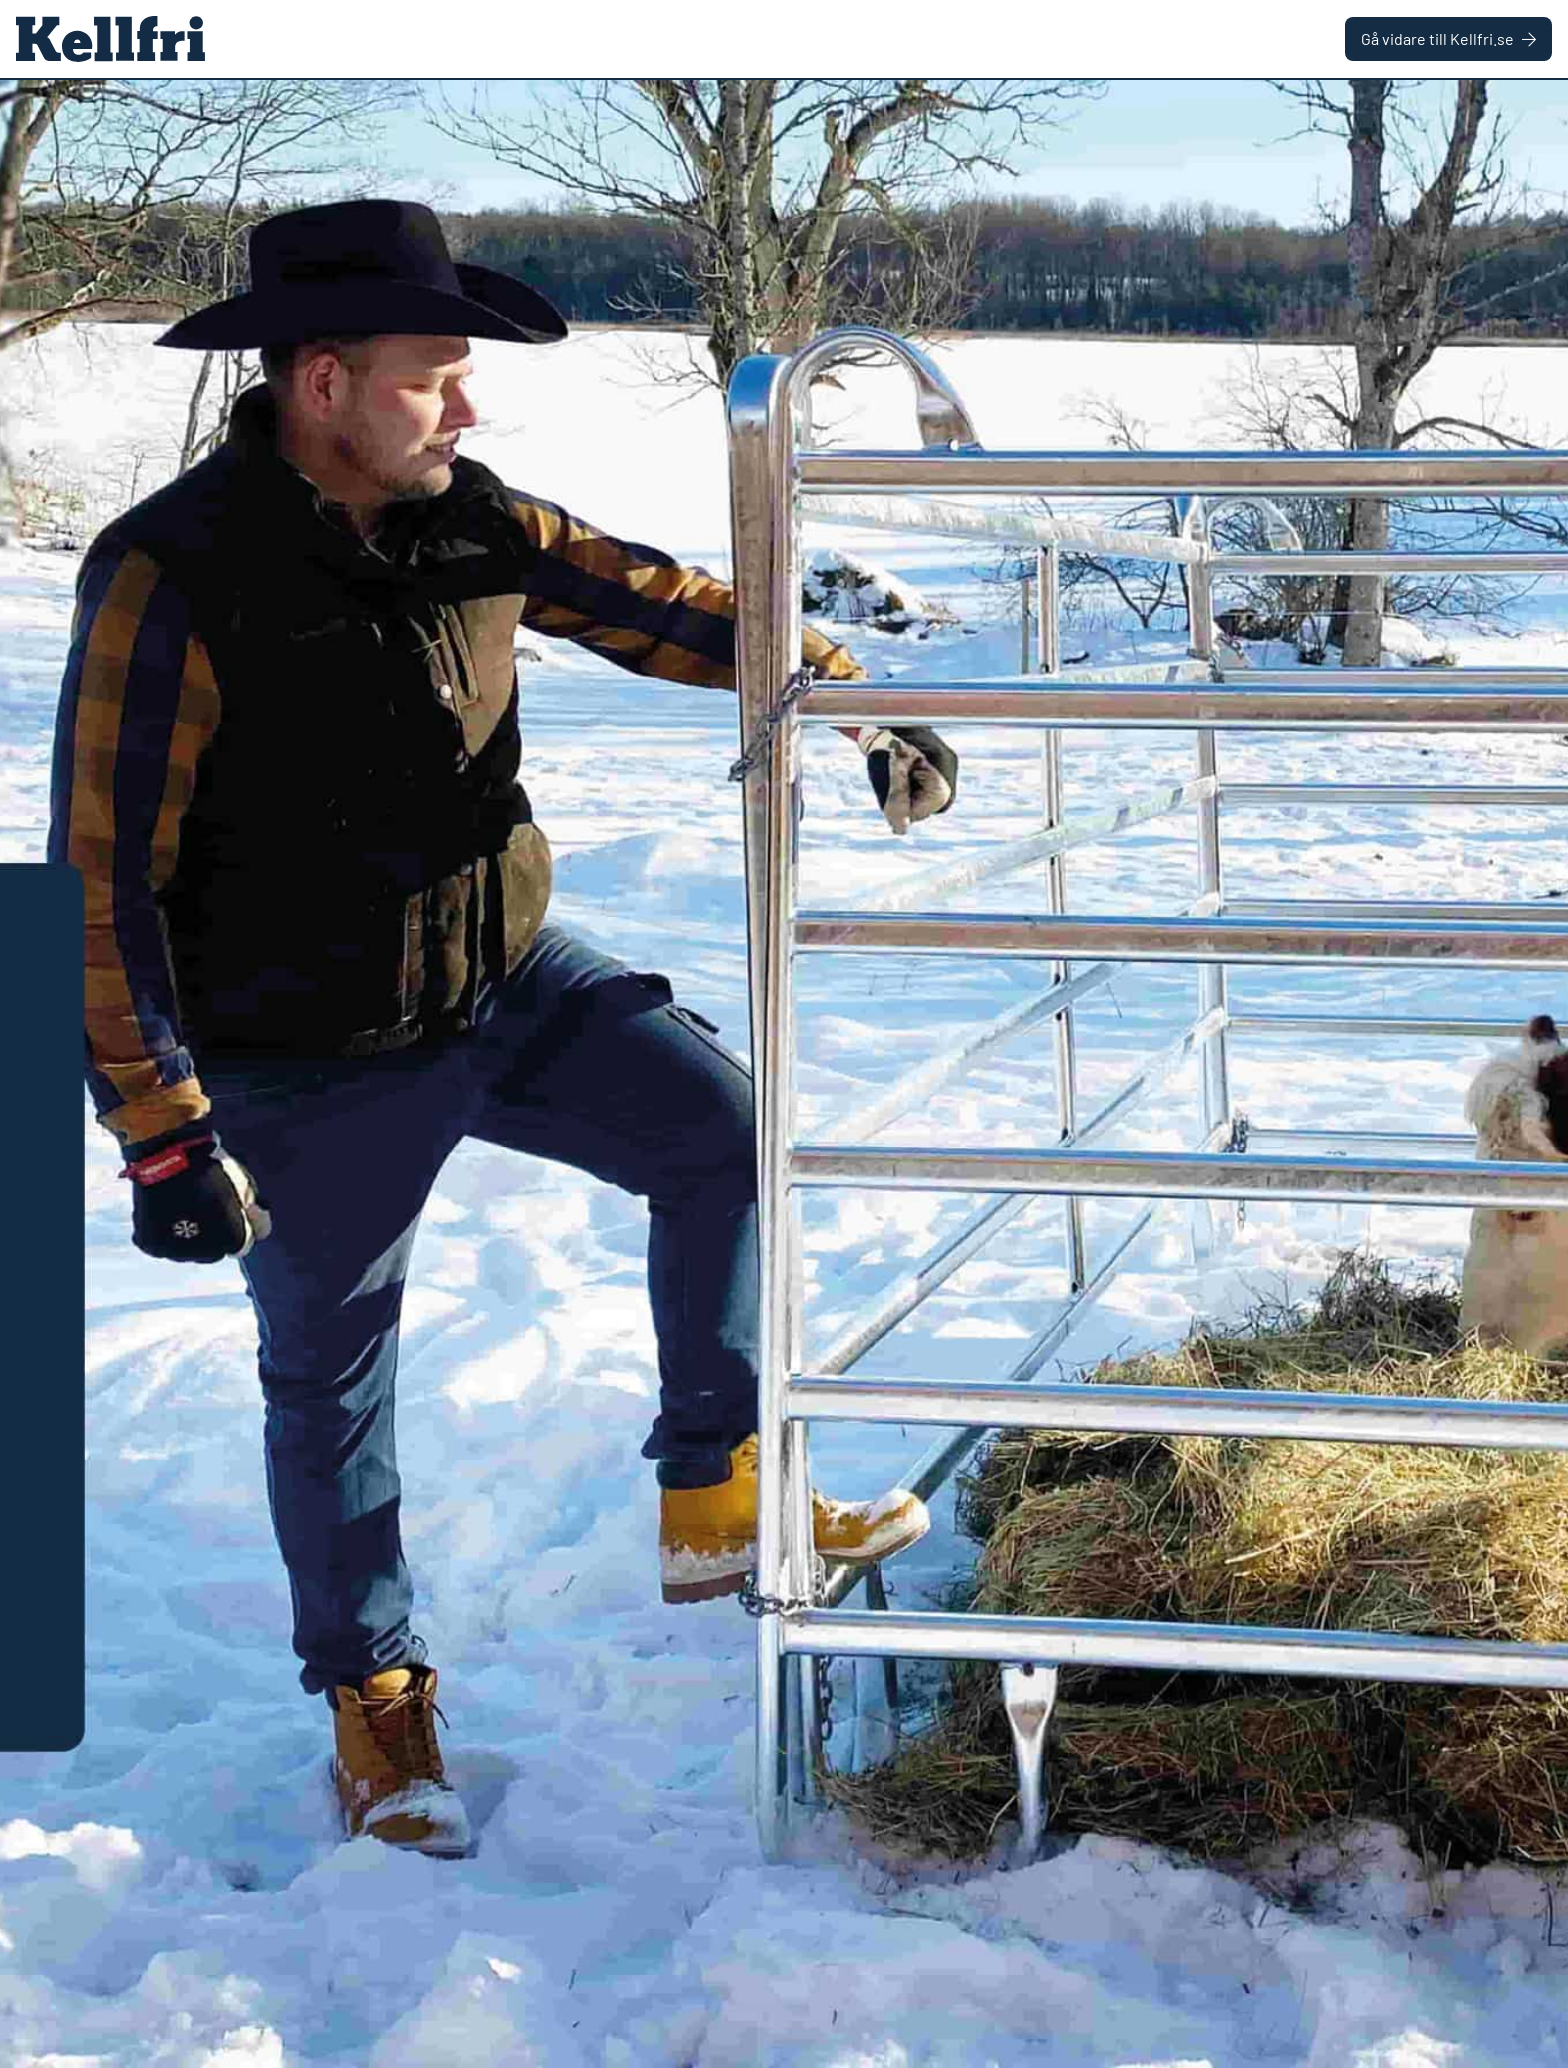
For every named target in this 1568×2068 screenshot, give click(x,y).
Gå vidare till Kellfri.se (1448, 38)
